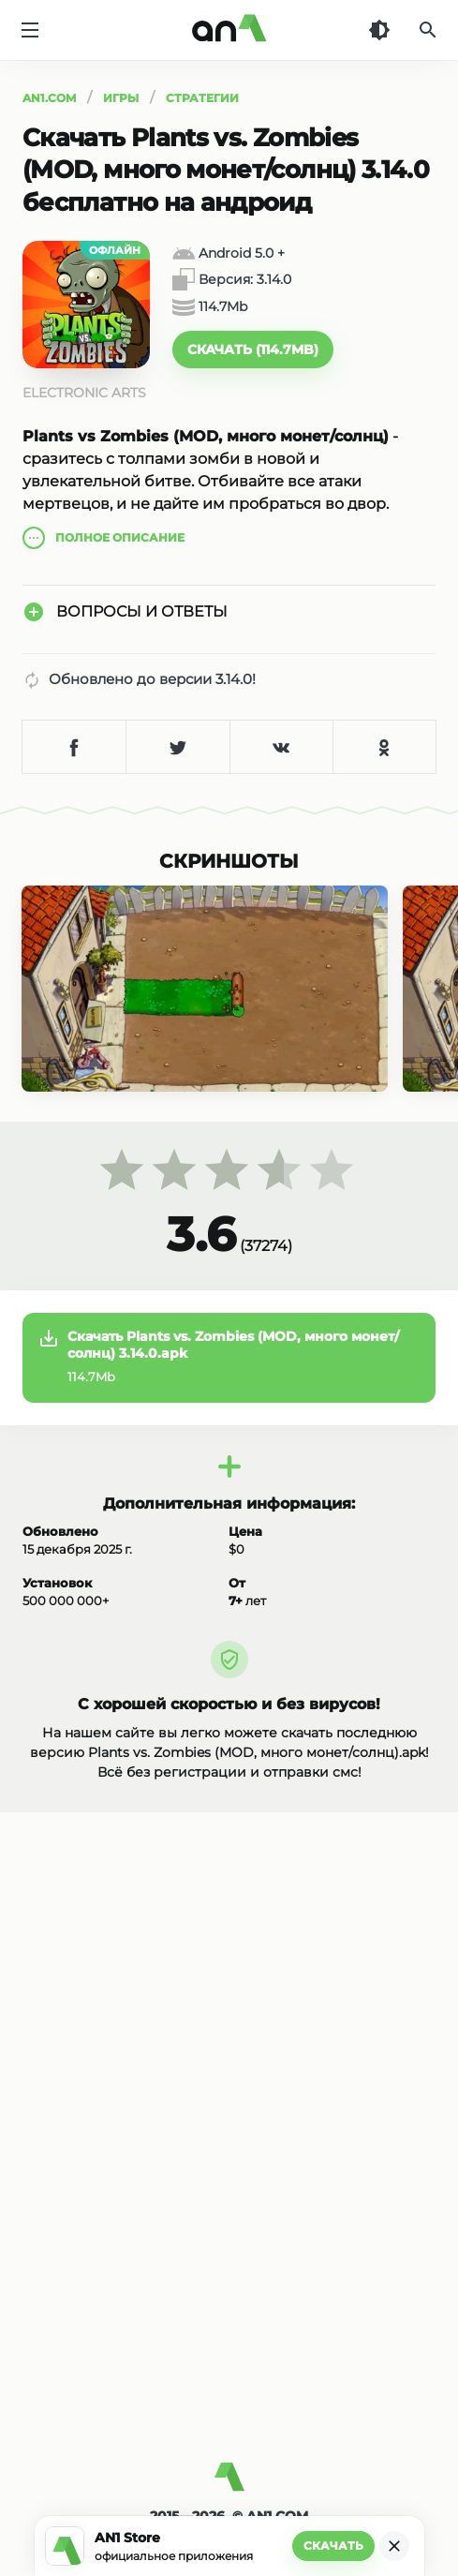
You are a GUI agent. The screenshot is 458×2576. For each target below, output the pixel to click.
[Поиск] (428, 29)
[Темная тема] (379, 29)
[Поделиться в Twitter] (177, 747)
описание (103, 538)
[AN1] (229, 2484)
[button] (252, 349)
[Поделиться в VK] (280, 747)
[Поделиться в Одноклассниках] (384, 747)
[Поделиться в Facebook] (74, 747)
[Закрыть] (394, 2546)
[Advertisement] (229, 2301)
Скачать (333, 2546)
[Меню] (29, 29)
